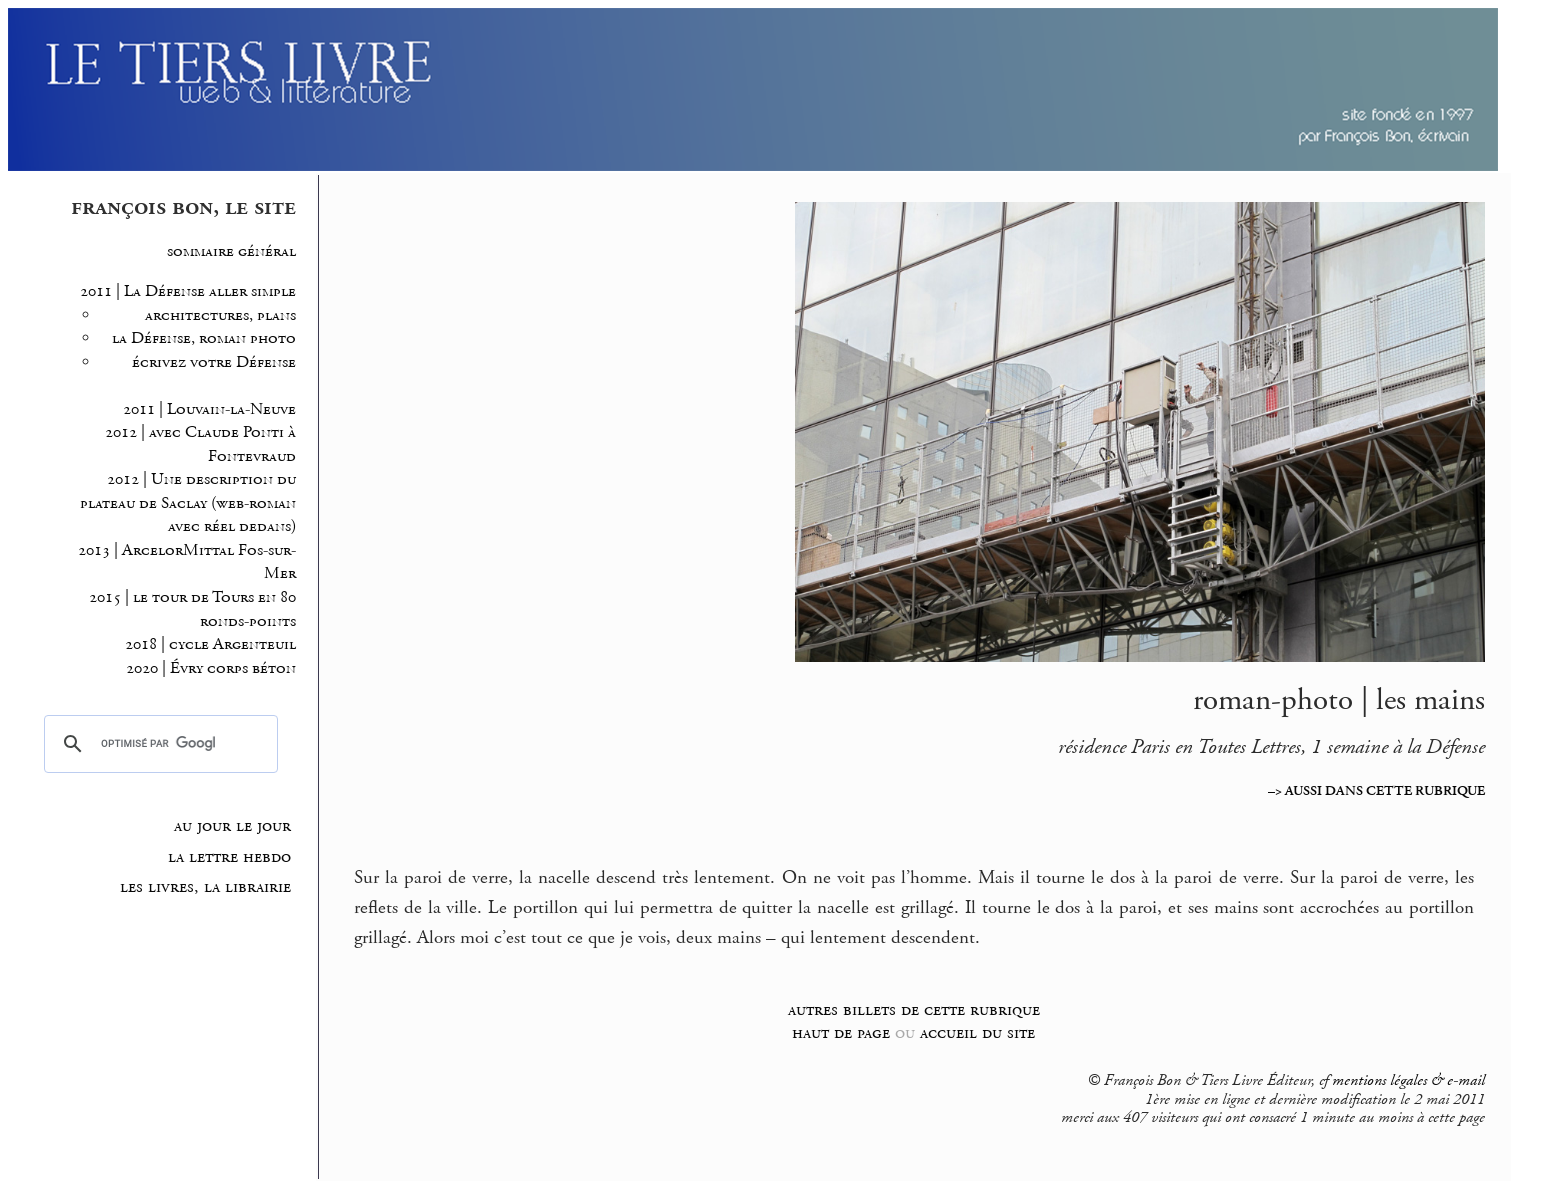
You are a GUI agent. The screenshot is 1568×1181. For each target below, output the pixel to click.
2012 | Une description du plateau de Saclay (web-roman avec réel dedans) (188, 503)
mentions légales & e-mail (1408, 1081)
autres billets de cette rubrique (914, 1009)
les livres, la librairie (205, 887)
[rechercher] (158, 744)
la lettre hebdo (229, 857)
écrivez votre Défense (214, 362)
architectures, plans (220, 315)
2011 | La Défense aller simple (188, 291)
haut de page (841, 1032)
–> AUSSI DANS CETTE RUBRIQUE (1376, 791)
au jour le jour (232, 826)
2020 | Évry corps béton (211, 668)
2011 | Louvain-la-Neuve (209, 409)
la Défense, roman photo (204, 338)
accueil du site (977, 1032)
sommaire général (231, 251)
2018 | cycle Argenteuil (210, 644)
